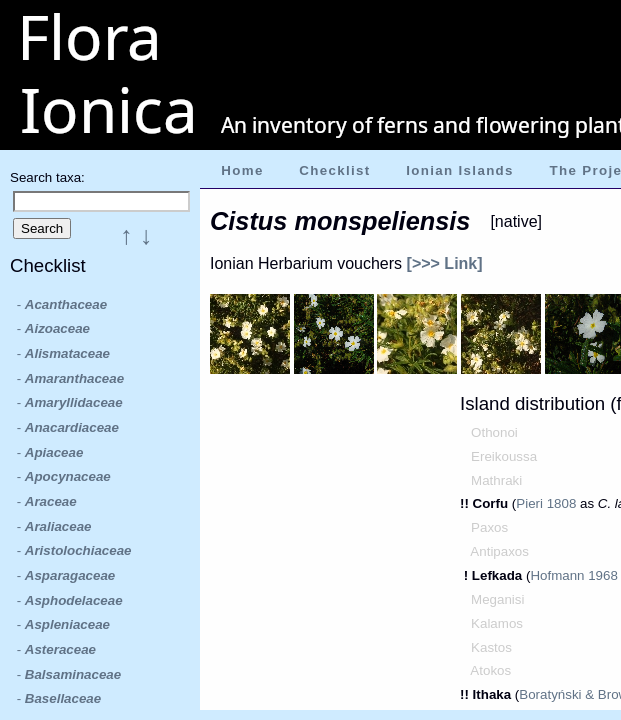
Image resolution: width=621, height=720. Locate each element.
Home (242, 170)
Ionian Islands (460, 170)
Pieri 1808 (546, 503)
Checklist (334, 170)
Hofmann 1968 (573, 575)
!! (466, 503)
